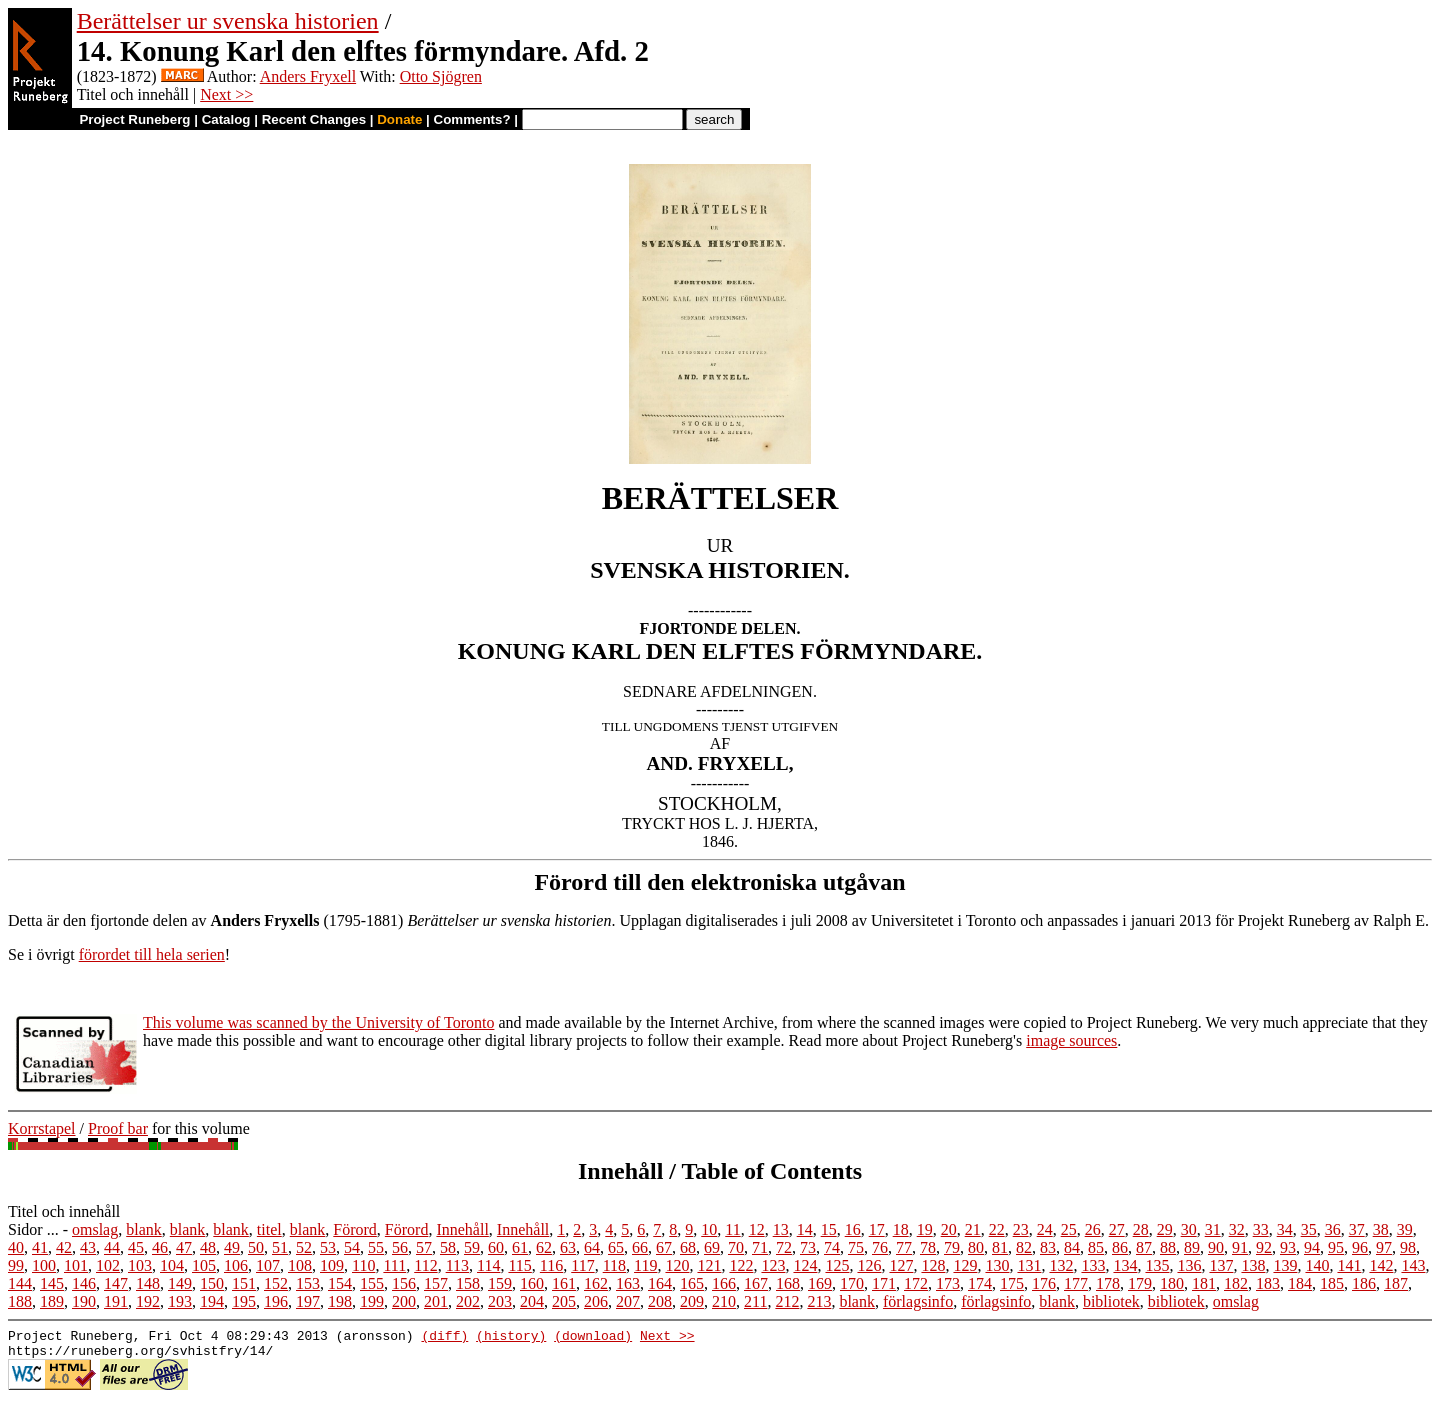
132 (1061, 1265)
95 (1336, 1247)
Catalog (226, 119)
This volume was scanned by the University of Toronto (318, 1022)
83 (1048, 1247)
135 (1157, 1265)
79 (952, 1247)
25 (1069, 1229)
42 (64, 1247)
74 (832, 1247)
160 (532, 1283)
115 (519, 1265)
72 (784, 1247)
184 (1300, 1283)
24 (1045, 1229)
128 (933, 1265)
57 (424, 1247)
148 (148, 1283)
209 (692, 1301)
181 (1204, 1283)
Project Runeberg (134, 119)
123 (773, 1265)
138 (1253, 1265)
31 (1213, 1229)
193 (180, 1301)
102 (108, 1265)
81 (1000, 1247)
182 (1236, 1283)
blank (144, 1229)
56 (400, 1247)
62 (544, 1247)
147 (116, 1283)
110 (363, 1265)
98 (1408, 1247)
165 (692, 1283)
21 (973, 1229)
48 (208, 1247)
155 (372, 1283)
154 (340, 1283)
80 (976, 1247)
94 (1312, 1247)
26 (1093, 1229)
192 (148, 1301)
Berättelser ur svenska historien (228, 21)
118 (614, 1265)
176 (1044, 1283)
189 (52, 1301)
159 (500, 1283)
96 (1360, 1247)
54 (352, 1247)
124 (805, 1265)
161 (564, 1283)
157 (436, 1283)
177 (1076, 1283)
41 (40, 1247)
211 (755, 1301)
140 (1317, 1265)
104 (172, 1265)
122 (741, 1265)
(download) (593, 1338)
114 (488, 1265)
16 (853, 1229)
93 (1288, 1247)
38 (1381, 1229)
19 (925, 1229)
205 (564, 1301)
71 (760, 1247)
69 (712, 1247)
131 (1029, 1265)
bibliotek (1111, 1301)
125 (837, 1265)
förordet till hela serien (152, 954)
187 (1396, 1283)
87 (1144, 1247)
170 (852, 1283)
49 (232, 1247)
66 (640, 1247)
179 (1140, 1283)
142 (1381, 1265)
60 (496, 1247)
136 (1189, 1265)
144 (20, 1283)
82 (1024, 1247)
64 (592, 1247)
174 (980, 1283)
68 (688, 1247)
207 (628, 1301)
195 (244, 1301)
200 (404, 1301)
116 (551, 1265)
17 (877, 1229)
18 (901, 1229)
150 (212, 1283)
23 (1021, 1229)
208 (660, 1301)
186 (1364, 1283)
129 (965, 1265)
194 (212, 1301)
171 (884, 1283)
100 (44, 1265)
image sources (1071, 1040)
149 (180, 1283)
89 (1192, 1247)
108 (300, 1265)
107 (268, 1265)
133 (1093, 1265)
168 (788, 1283)
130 (997, 1265)
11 (732, 1229)
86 (1120, 1247)
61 (520, 1247)
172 (916, 1283)
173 (948, 1283)
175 (1012, 1283)
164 (660, 1283)
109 (332, 1265)
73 (808, 1247)
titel (269, 1229)
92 (1264, 1247)
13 (781, 1229)
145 (52, 1283)
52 (304, 1247)
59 (472, 1247)
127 (901, 1265)
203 (500, 1301)
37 (1357, 1229)
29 (1165, 1229)
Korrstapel (42, 1128)
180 (1172, 1283)
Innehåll (462, 1229)
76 (880, 1247)
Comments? (472, 119)
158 (468, 1283)
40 (16, 1247)
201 (436, 1301)
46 (160, 1247)
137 (1221, 1265)
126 (869, 1265)
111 (394, 1265)
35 (1309, 1229)
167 (756, 1283)
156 (404, 1283)
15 (829, 1229)
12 (757, 1229)
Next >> (226, 94)
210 (724, 1301)
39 (1405, 1229)
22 (997, 1229)
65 (616, 1247)
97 (1384, 1247)
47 (184, 1247)
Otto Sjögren (441, 76)
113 (457, 1265)
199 (372, 1301)
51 (280, 1247)
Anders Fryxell (308, 76)
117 (582, 1265)
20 (949, 1229)
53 (328, 1247)
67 (664, 1247)
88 (1168, 1247)
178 (1108, 1283)
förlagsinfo (918, 1301)
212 (787, 1301)
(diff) (444, 1338)
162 (596, 1283)
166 (724, 1283)
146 (84, 1283)
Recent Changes (314, 119)
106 (236, 1265)
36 (1333, 1229)
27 (1117, 1229)
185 (1332, 1283)
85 (1096, 1247)
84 (1072, 1247)
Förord (355, 1229)
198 (340, 1301)
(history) (511, 1338)
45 (136, 1247)
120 (677, 1265)
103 (140, 1265)
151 (244, 1283)
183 (1268, 1283)
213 (819, 1301)
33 (1261, 1229)
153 (308, 1283)
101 (76, 1265)
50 (256, 1247)
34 (1285, 1229)
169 (820, 1283)
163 (628, 1283)
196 (276, 1301)
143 (1413, 1265)
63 (568, 1247)
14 (805, 1229)
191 (116, 1301)
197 (308, 1301)
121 (709, 1265)
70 (736, 1247)
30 (1189, 1229)
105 (204, 1265)
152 (276, 1283)
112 (425, 1265)
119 (645, 1265)
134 (1125, 1265)
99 (16, 1265)
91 (1240, 1247)
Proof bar (118, 1128)
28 (1141, 1229)
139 (1285, 1265)
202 (468, 1301)
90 (1216, 1247)
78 (928, 1247)
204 (532, 1301)
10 (709, 1229)
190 (84, 1301)
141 (1349, 1265)
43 (88, 1247)
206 (596, 1301)
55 (376, 1247)
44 (112, 1247)
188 (20, 1301)
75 (856, 1247)
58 (448, 1247)
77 (904, 1247)
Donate (399, 119)
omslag (95, 1229)
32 (1237, 1229)
